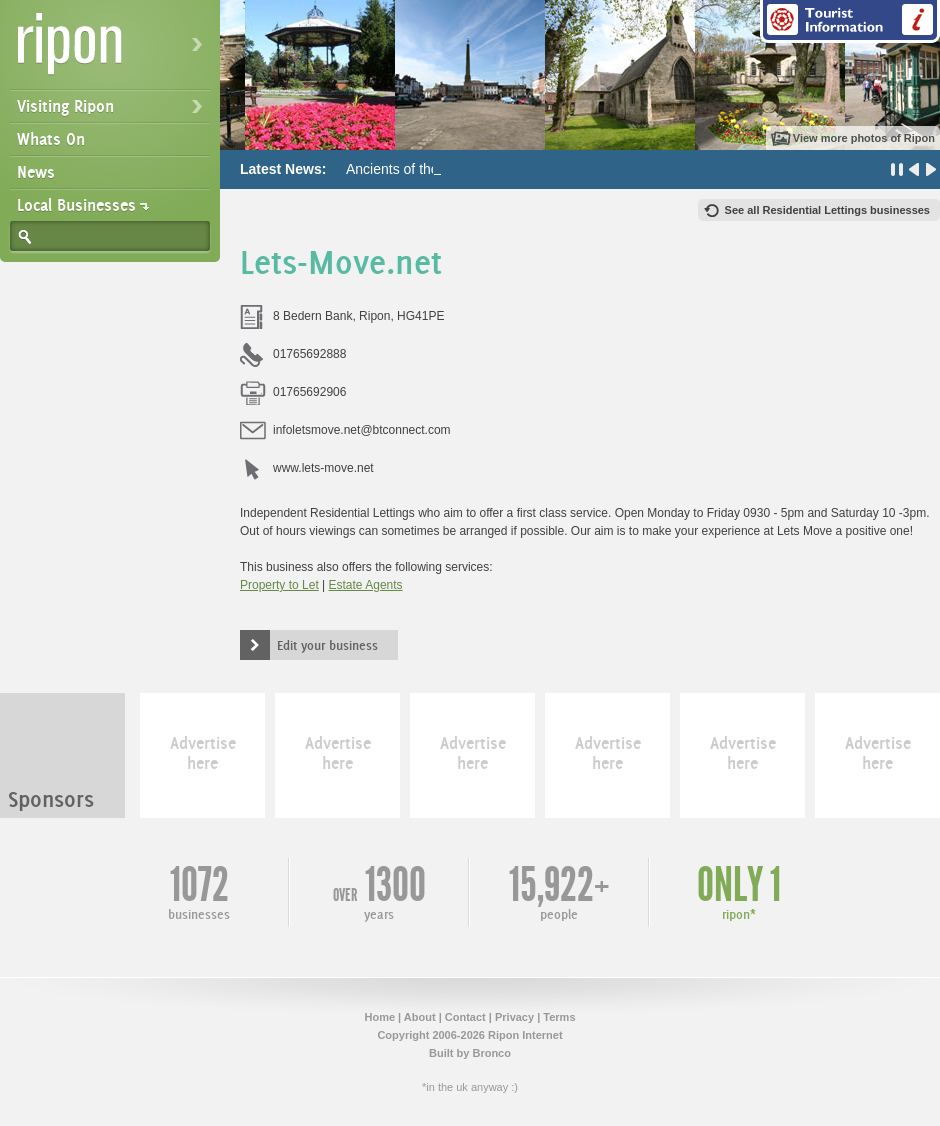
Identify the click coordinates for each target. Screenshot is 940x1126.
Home (379, 1017)
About (420, 1017)
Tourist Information (850, 21)
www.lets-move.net (323, 468)
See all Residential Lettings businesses (827, 210)
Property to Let (279, 585)
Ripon (114, 50)
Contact (465, 1017)
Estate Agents (366, 585)
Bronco (491, 1053)
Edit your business (327, 645)
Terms (559, 1017)
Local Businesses (76, 205)
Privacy (514, 1017)
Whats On (51, 139)
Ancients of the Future (414, 169)
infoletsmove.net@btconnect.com (362, 430)
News (36, 172)
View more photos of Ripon (864, 138)
